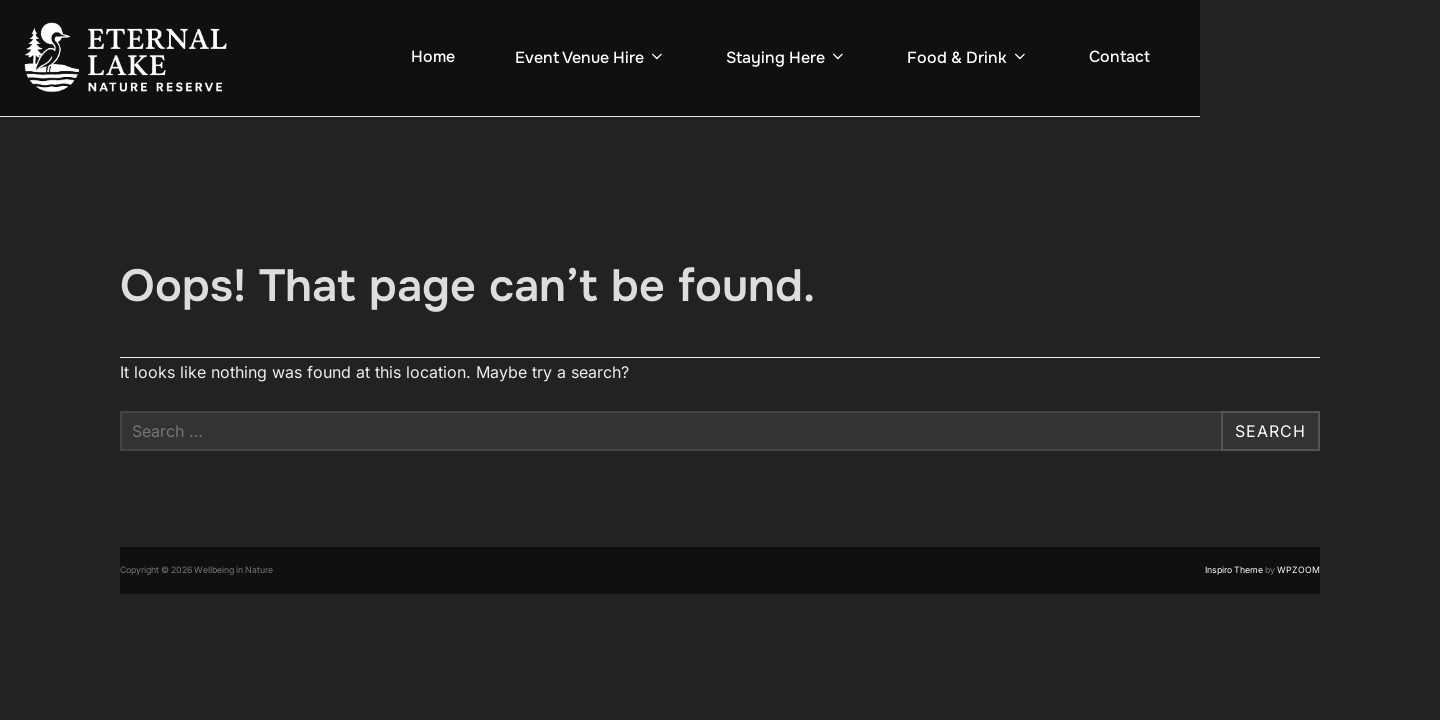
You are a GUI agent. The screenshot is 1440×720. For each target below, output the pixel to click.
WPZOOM (1298, 570)
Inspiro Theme (1234, 570)
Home (433, 56)
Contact (1119, 56)
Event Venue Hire (590, 57)
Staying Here (786, 57)
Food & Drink (968, 57)
